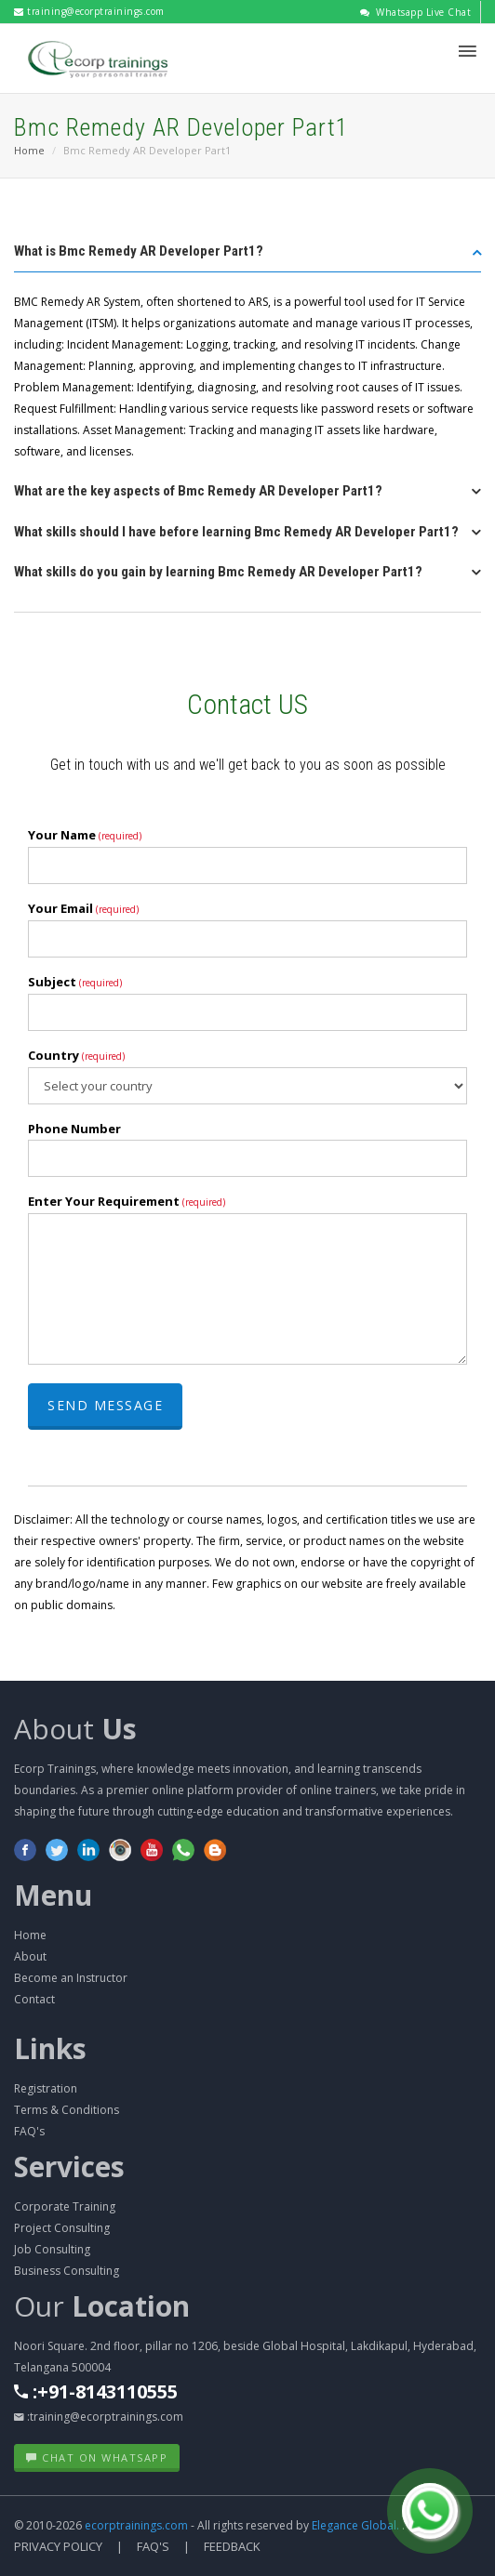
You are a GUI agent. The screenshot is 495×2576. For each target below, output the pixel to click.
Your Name (84, 834)
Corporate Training (64, 2206)
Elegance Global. (355, 2525)
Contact (34, 1999)
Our (102, 2306)
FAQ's (29, 2131)
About (75, 1729)
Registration (45, 2088)
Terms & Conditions (66, 2110)
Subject (75, 981)
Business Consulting (66, 2271)
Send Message (105, 1405)
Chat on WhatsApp (96, 2457)
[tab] (247, 257)
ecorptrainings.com (138, 2525)
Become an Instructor (70, 1978)
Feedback (232, 2546)
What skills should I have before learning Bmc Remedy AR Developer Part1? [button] (236, 531)
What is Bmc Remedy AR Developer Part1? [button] (138, 251)
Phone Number (74, 1128)
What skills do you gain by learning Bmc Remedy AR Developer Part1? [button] (218, 571)
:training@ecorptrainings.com (98, 2416)
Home (29, 150)
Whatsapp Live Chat (415, 12)
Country (76, 1055)
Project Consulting (62, 2228)
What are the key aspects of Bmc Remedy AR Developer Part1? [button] (198, 490)
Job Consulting (52, 2249)
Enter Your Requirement (126, 1201)
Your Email (83, 908)
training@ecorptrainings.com (89, 11)
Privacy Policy (58, 2546)
